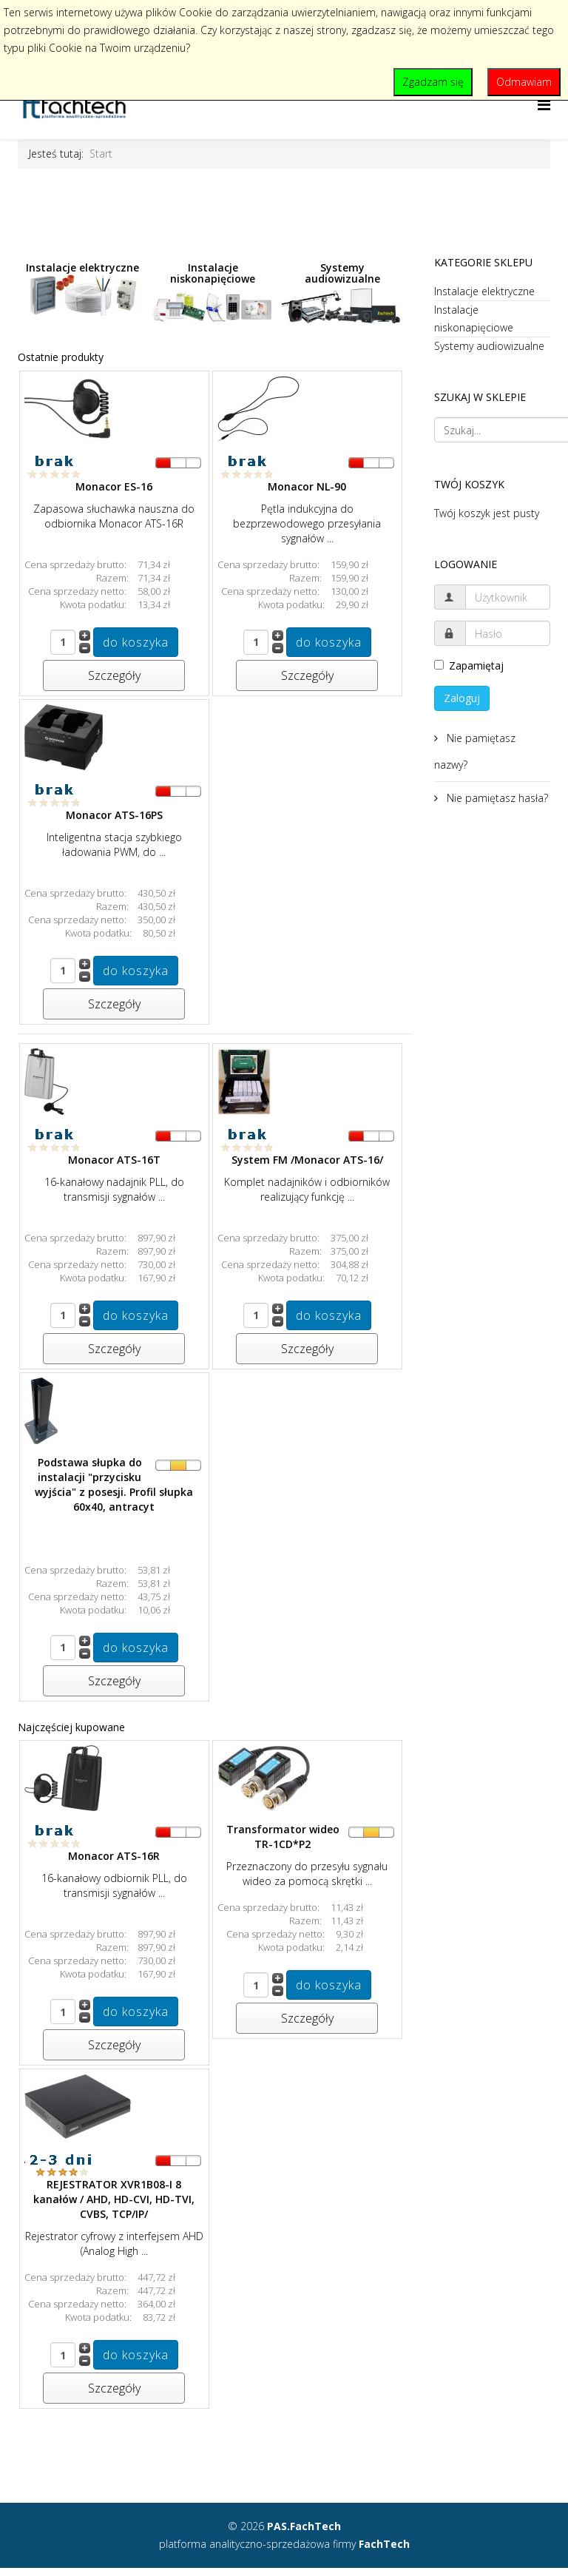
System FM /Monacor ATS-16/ (307, 1160)
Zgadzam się (433, 82)
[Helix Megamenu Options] (544, 105)
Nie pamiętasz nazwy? (474, 751)
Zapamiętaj (469, 665)
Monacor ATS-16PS (114, 815)
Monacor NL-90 (307, 486)
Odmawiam (524, 82)
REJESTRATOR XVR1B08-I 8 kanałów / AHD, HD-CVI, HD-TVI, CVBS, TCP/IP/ (114, 2199)
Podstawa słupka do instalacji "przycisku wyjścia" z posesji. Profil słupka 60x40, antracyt (114, 1484)
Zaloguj (462, 698)
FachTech (384, 2544)
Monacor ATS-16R (114, 1856)
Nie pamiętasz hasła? (496, 798)
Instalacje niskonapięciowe (213, 294)
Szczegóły (114, 675)
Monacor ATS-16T (114, 1160)
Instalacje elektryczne (82, 288)
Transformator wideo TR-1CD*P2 (282, 1836)
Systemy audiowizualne (342, 292)
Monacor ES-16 (113, 486)
